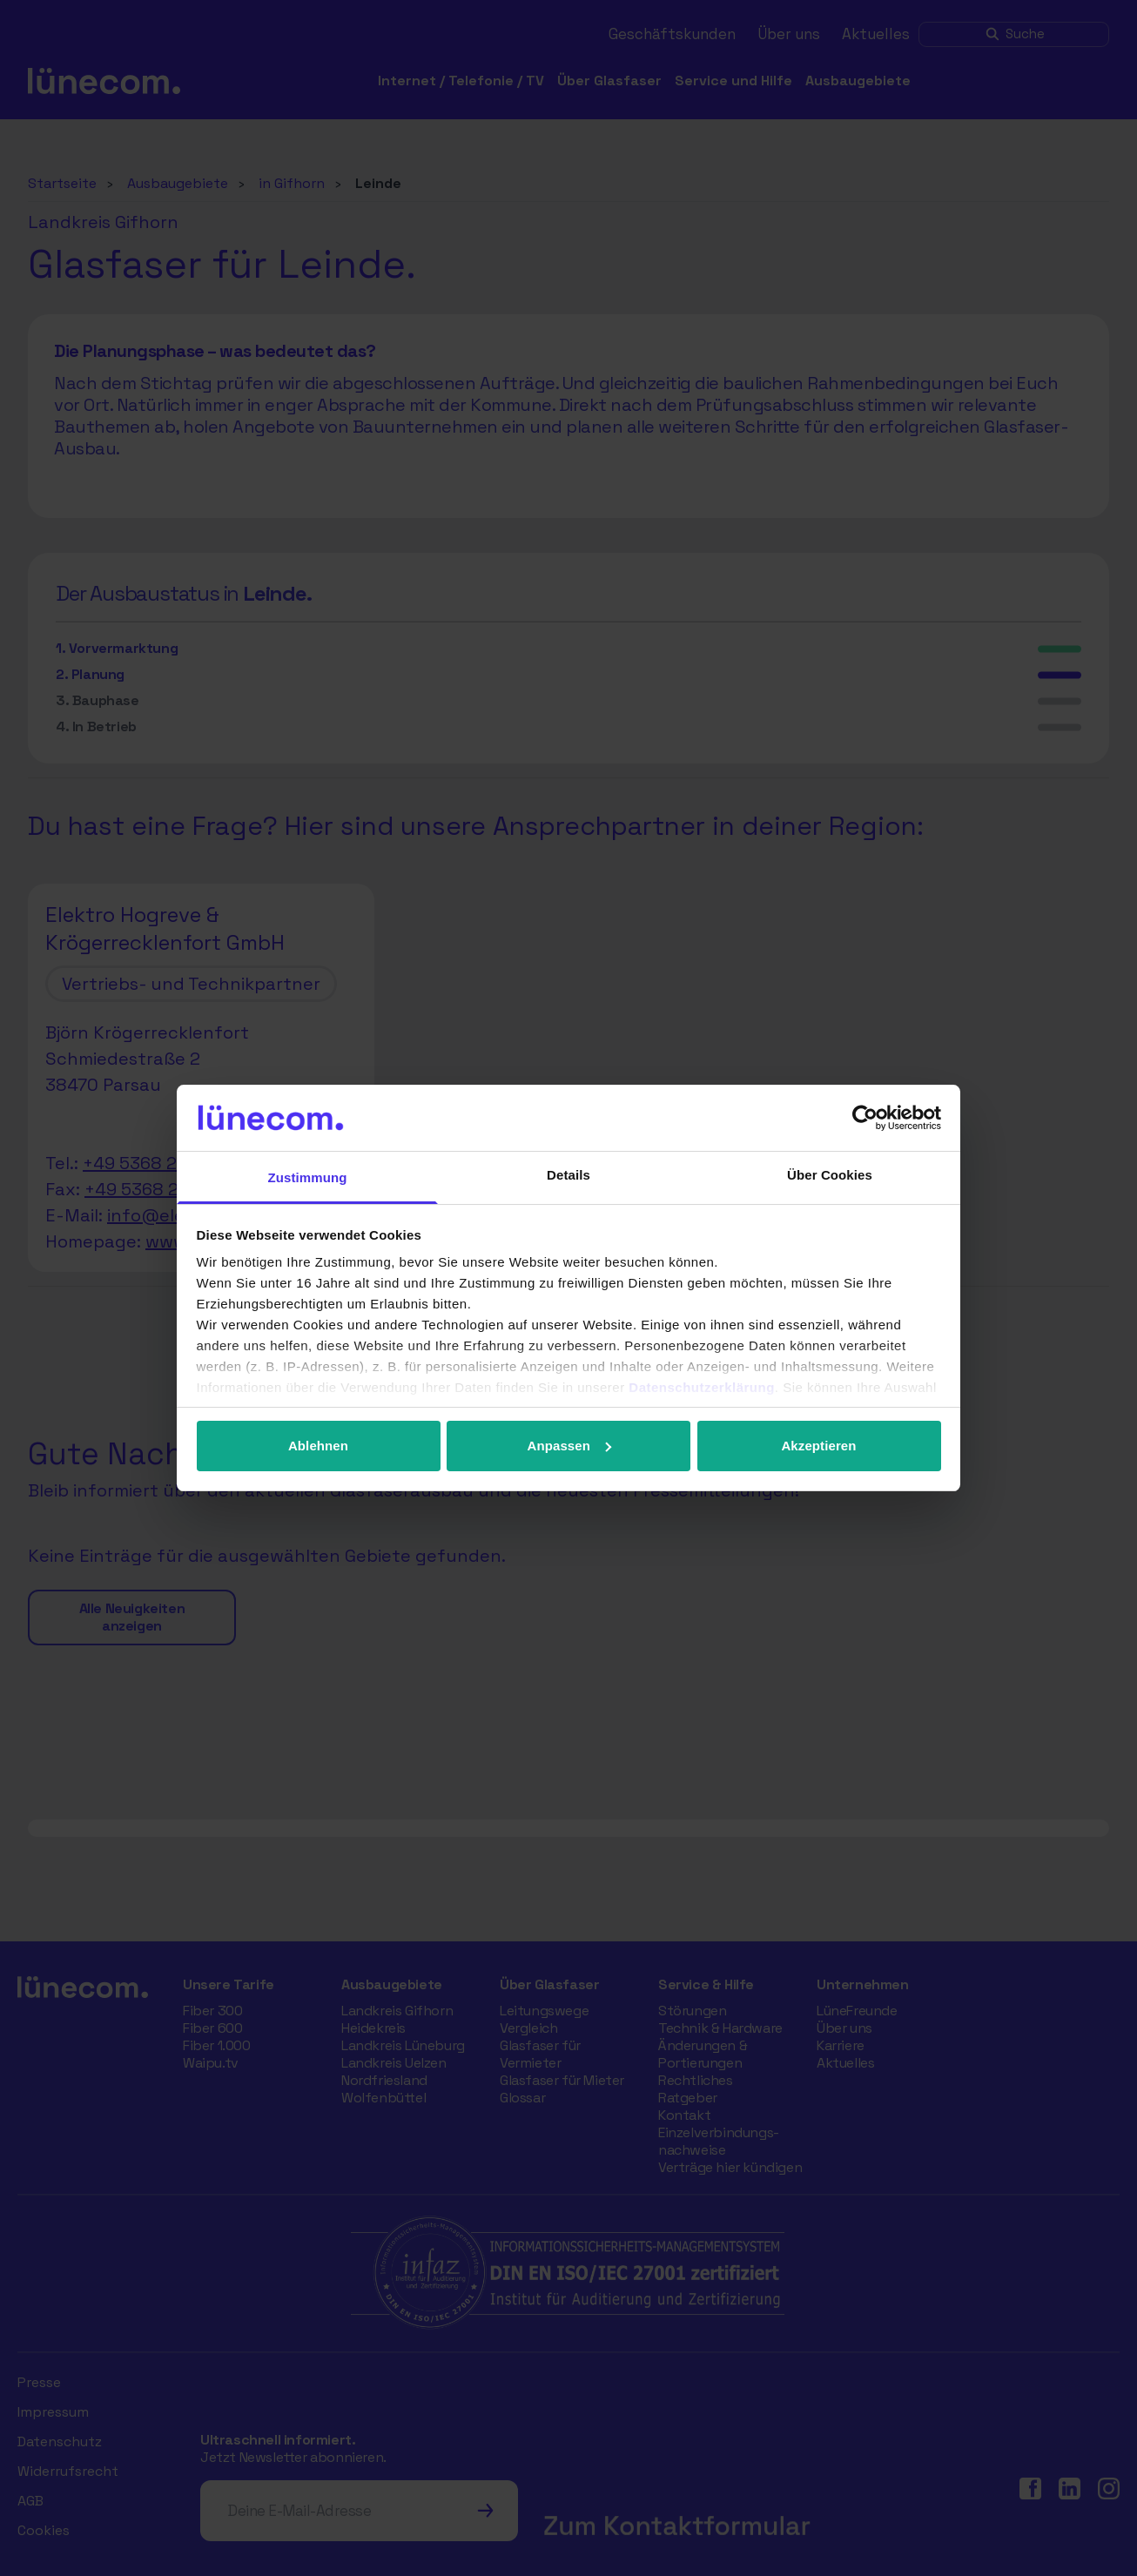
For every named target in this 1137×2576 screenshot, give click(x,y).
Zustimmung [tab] (307, 1177)
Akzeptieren (818, 1445)
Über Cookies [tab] (829, 1174)
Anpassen (570, 1445)
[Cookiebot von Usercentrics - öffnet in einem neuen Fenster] (865, 1118)
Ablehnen (318, 1445)
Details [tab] (568, 1174)
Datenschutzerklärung (702, 1387)
